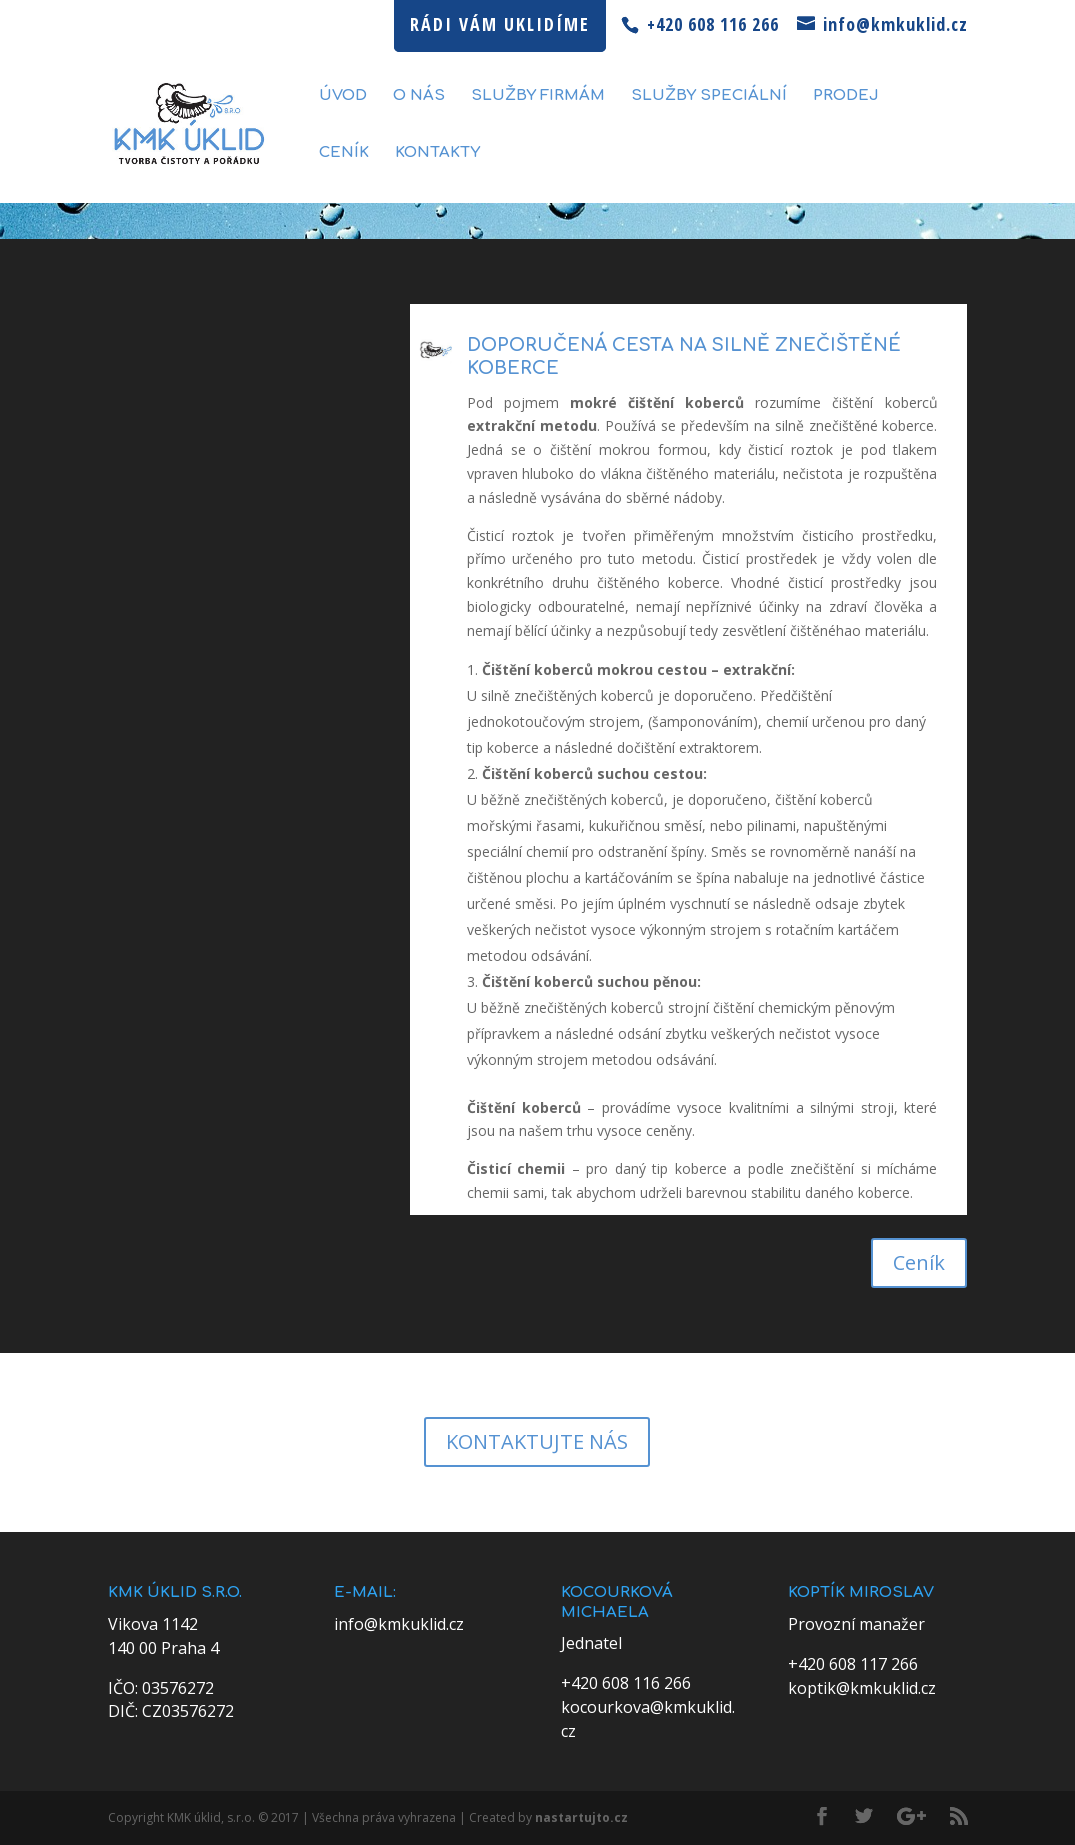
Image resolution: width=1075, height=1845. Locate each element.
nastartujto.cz (581, 1817)
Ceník (344, 153)
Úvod (343, 96)
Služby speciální (709, 96)
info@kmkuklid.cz (399, 1624)
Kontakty (437, 153)
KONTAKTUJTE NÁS (537, 1441)
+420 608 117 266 (853, 1664)
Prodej (846, 96)
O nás (419, 96)
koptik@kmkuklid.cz (862, 1688)
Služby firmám (538, 96)
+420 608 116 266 (626, 1683)
